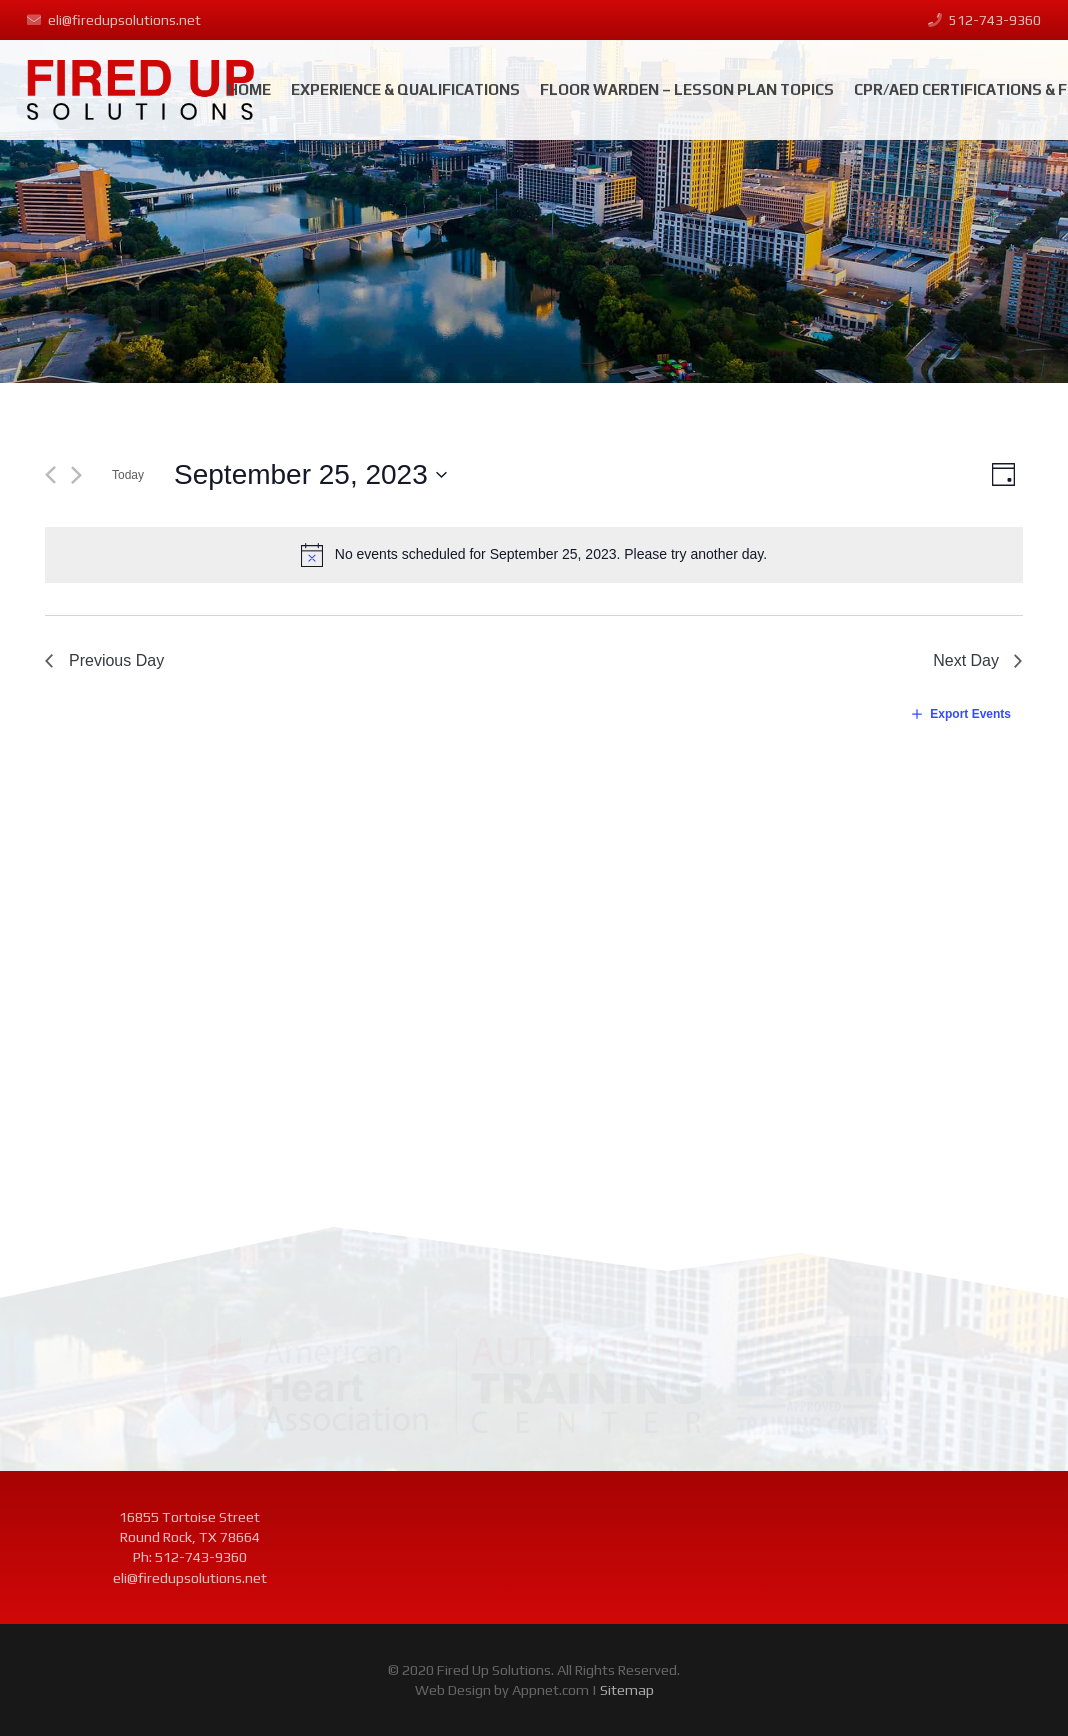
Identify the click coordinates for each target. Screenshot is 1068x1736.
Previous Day (116, 660)
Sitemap (627, 1690)
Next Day (966, 660)
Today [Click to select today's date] (128, 475)
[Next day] (76, 475)
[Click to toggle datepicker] (311, 475)
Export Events (970, 714)
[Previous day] (50, 475)
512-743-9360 (201, 1557)
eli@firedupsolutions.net (190, 1578)
